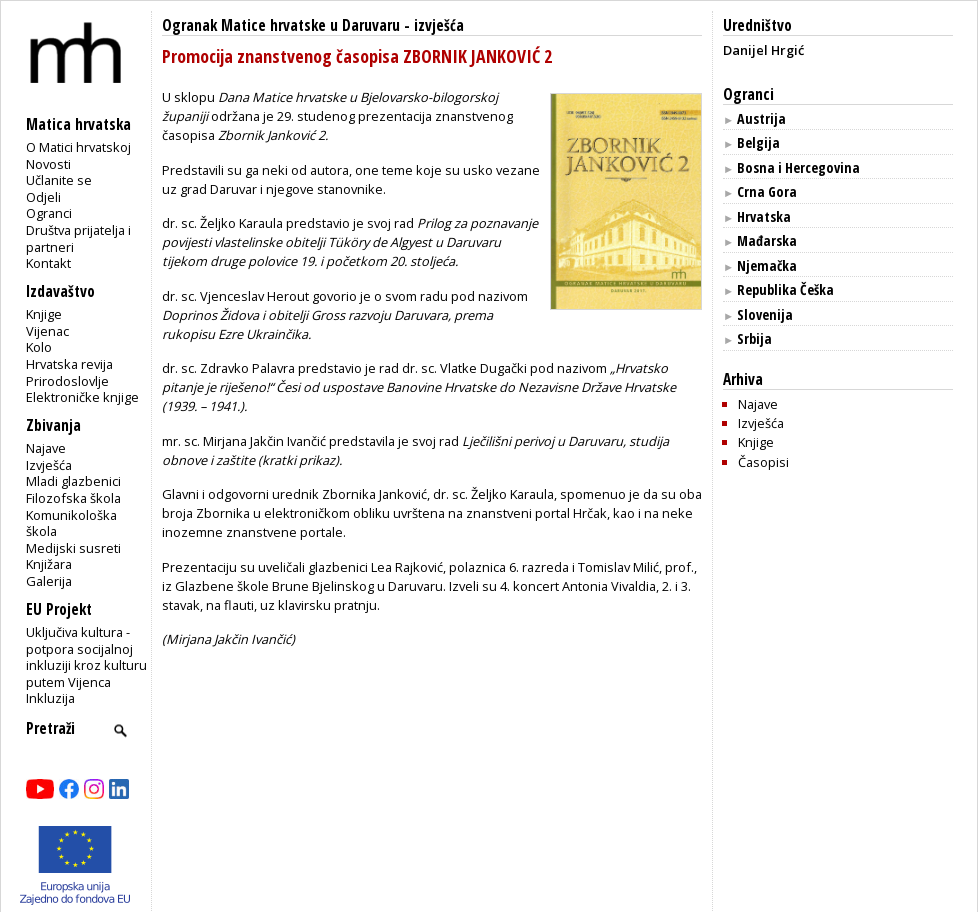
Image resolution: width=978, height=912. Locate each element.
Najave (46, 448)
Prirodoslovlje (67, 381)
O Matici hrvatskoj (78, 147)
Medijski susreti (73, 548)
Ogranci (49, 213)
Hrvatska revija (69, 364)
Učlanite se (59, 180)
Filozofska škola (73, 498)
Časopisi (763, 462)
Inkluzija (50, 698)
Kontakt (48, 263)
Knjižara (49, 564)
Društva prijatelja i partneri (78, 238)
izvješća (439, 25)
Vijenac (47, 331)
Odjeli (43, 197)
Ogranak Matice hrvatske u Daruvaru (281, 25)
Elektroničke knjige (82, 397)
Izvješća (49, 465)
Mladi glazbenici (73, 481)
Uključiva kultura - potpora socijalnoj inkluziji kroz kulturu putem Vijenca (86, 657)
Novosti (48, 164)
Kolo (39, 347)
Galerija (49, 581)
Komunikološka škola (71, 523)
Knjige (44, 314)
